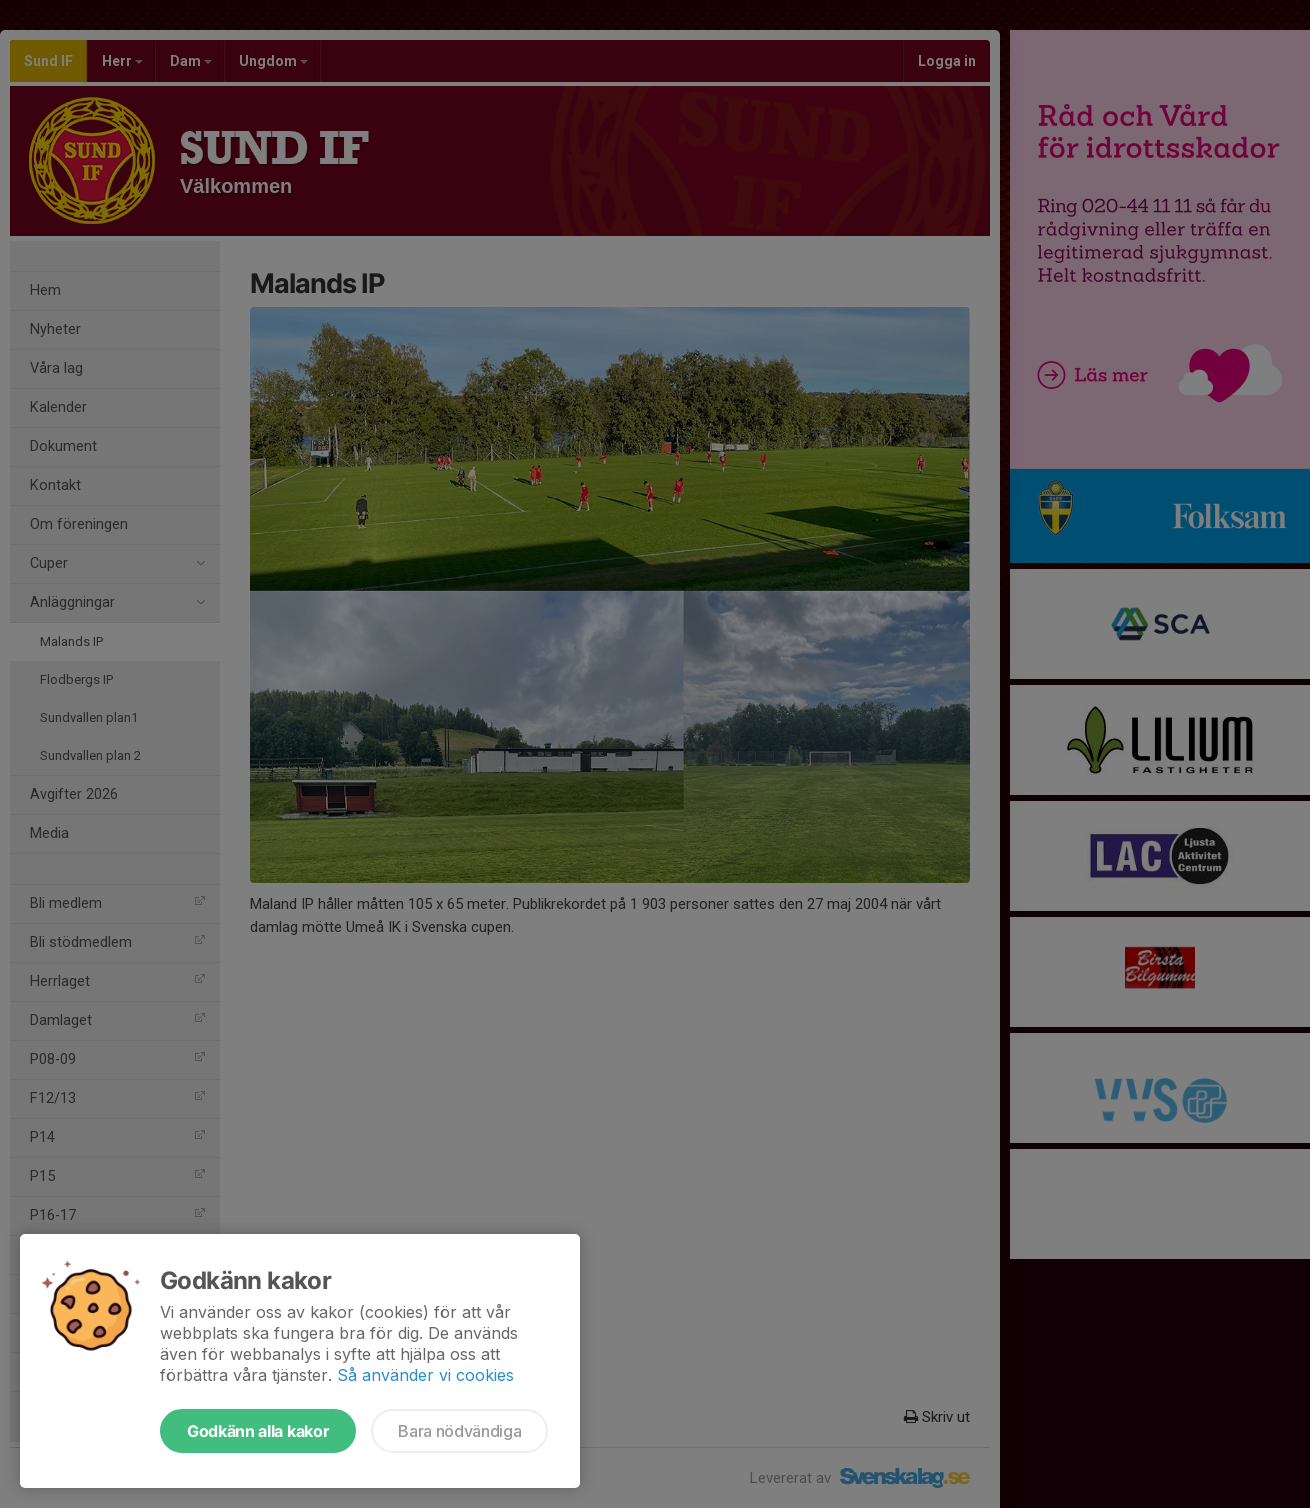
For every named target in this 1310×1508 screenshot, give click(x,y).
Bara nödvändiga (459, 1431)
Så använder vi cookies (425, 1375)
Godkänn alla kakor (258, 1431)
